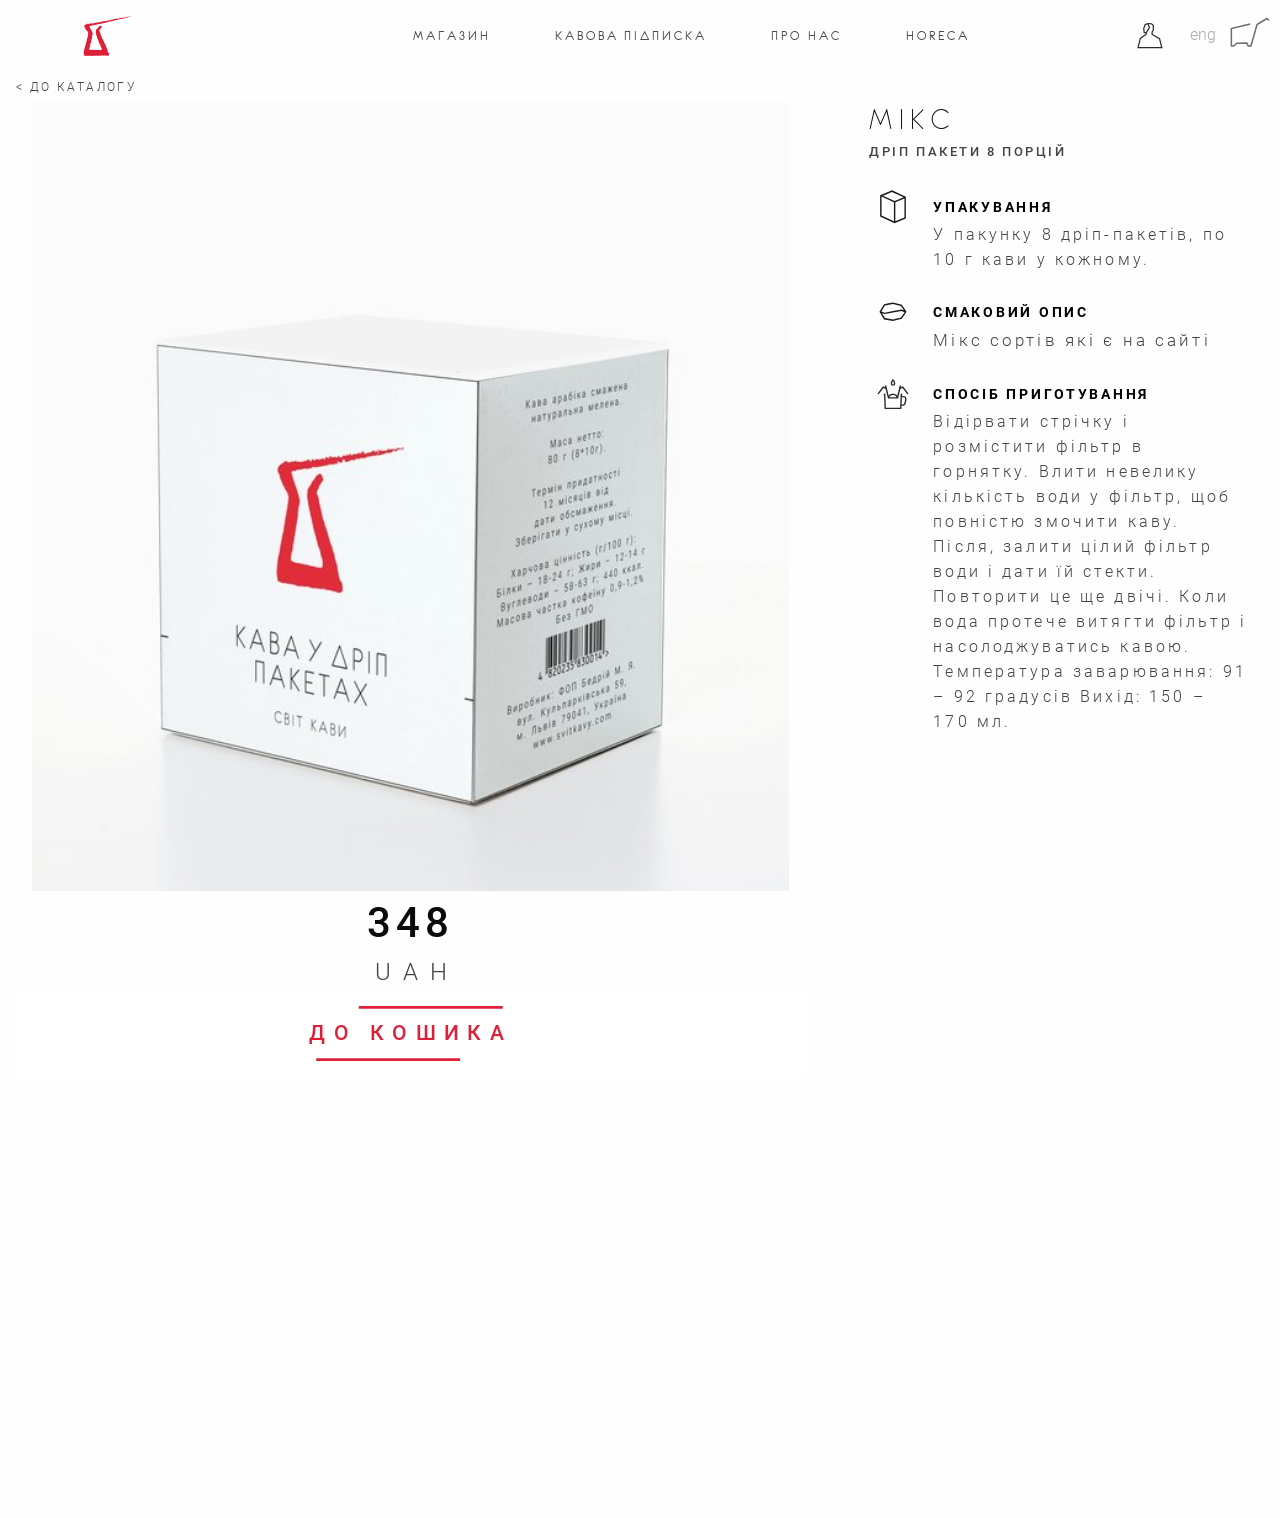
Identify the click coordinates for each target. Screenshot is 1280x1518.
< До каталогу (76, 87)
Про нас (806, 35)
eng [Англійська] (1203, 34)
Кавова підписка (630, 35)
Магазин (451, 35)
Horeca (937, 35)
